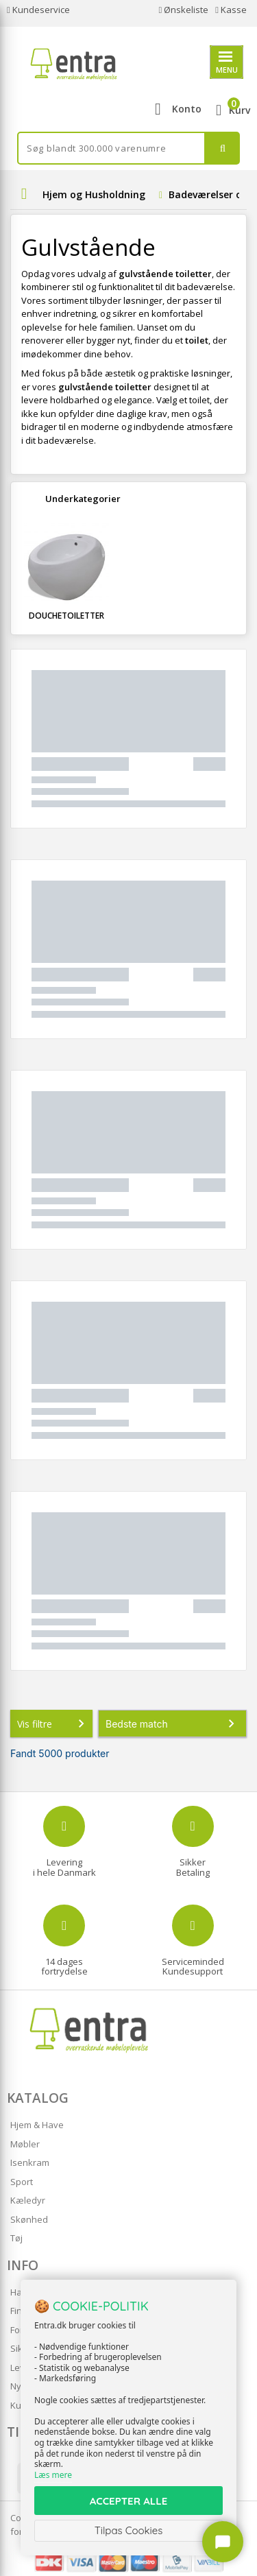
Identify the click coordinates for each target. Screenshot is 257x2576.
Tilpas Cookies (129, 2530)
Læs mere (53, 2475)
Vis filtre (53, 1723)
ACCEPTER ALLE (128, 2500)
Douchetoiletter (66, 615)
